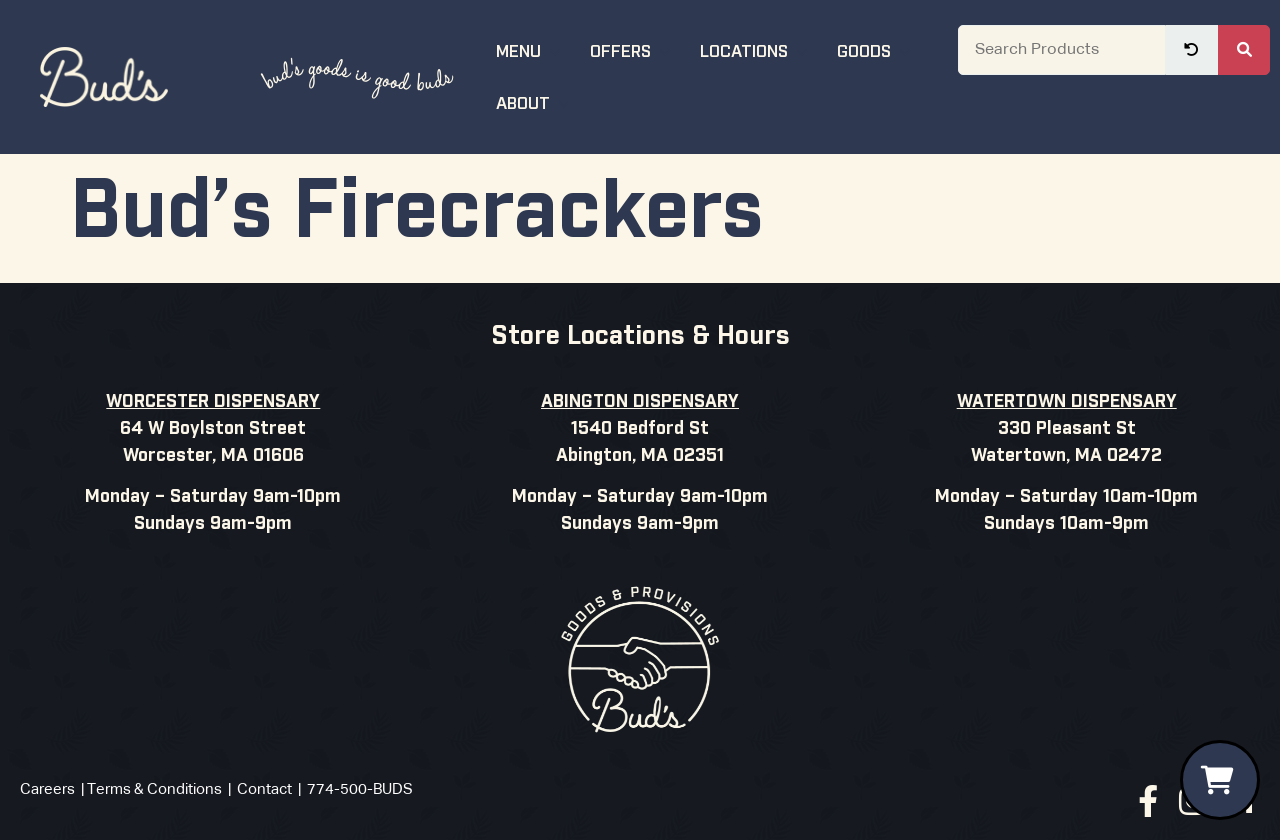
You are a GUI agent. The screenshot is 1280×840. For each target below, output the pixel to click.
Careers (47, 789)
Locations (756, 49)
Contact (264, 789)
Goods (876, 49)
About (535, 101)
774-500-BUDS (360, 789)
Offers (633, 49)
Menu (531, 49)
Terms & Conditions (154, 789)
